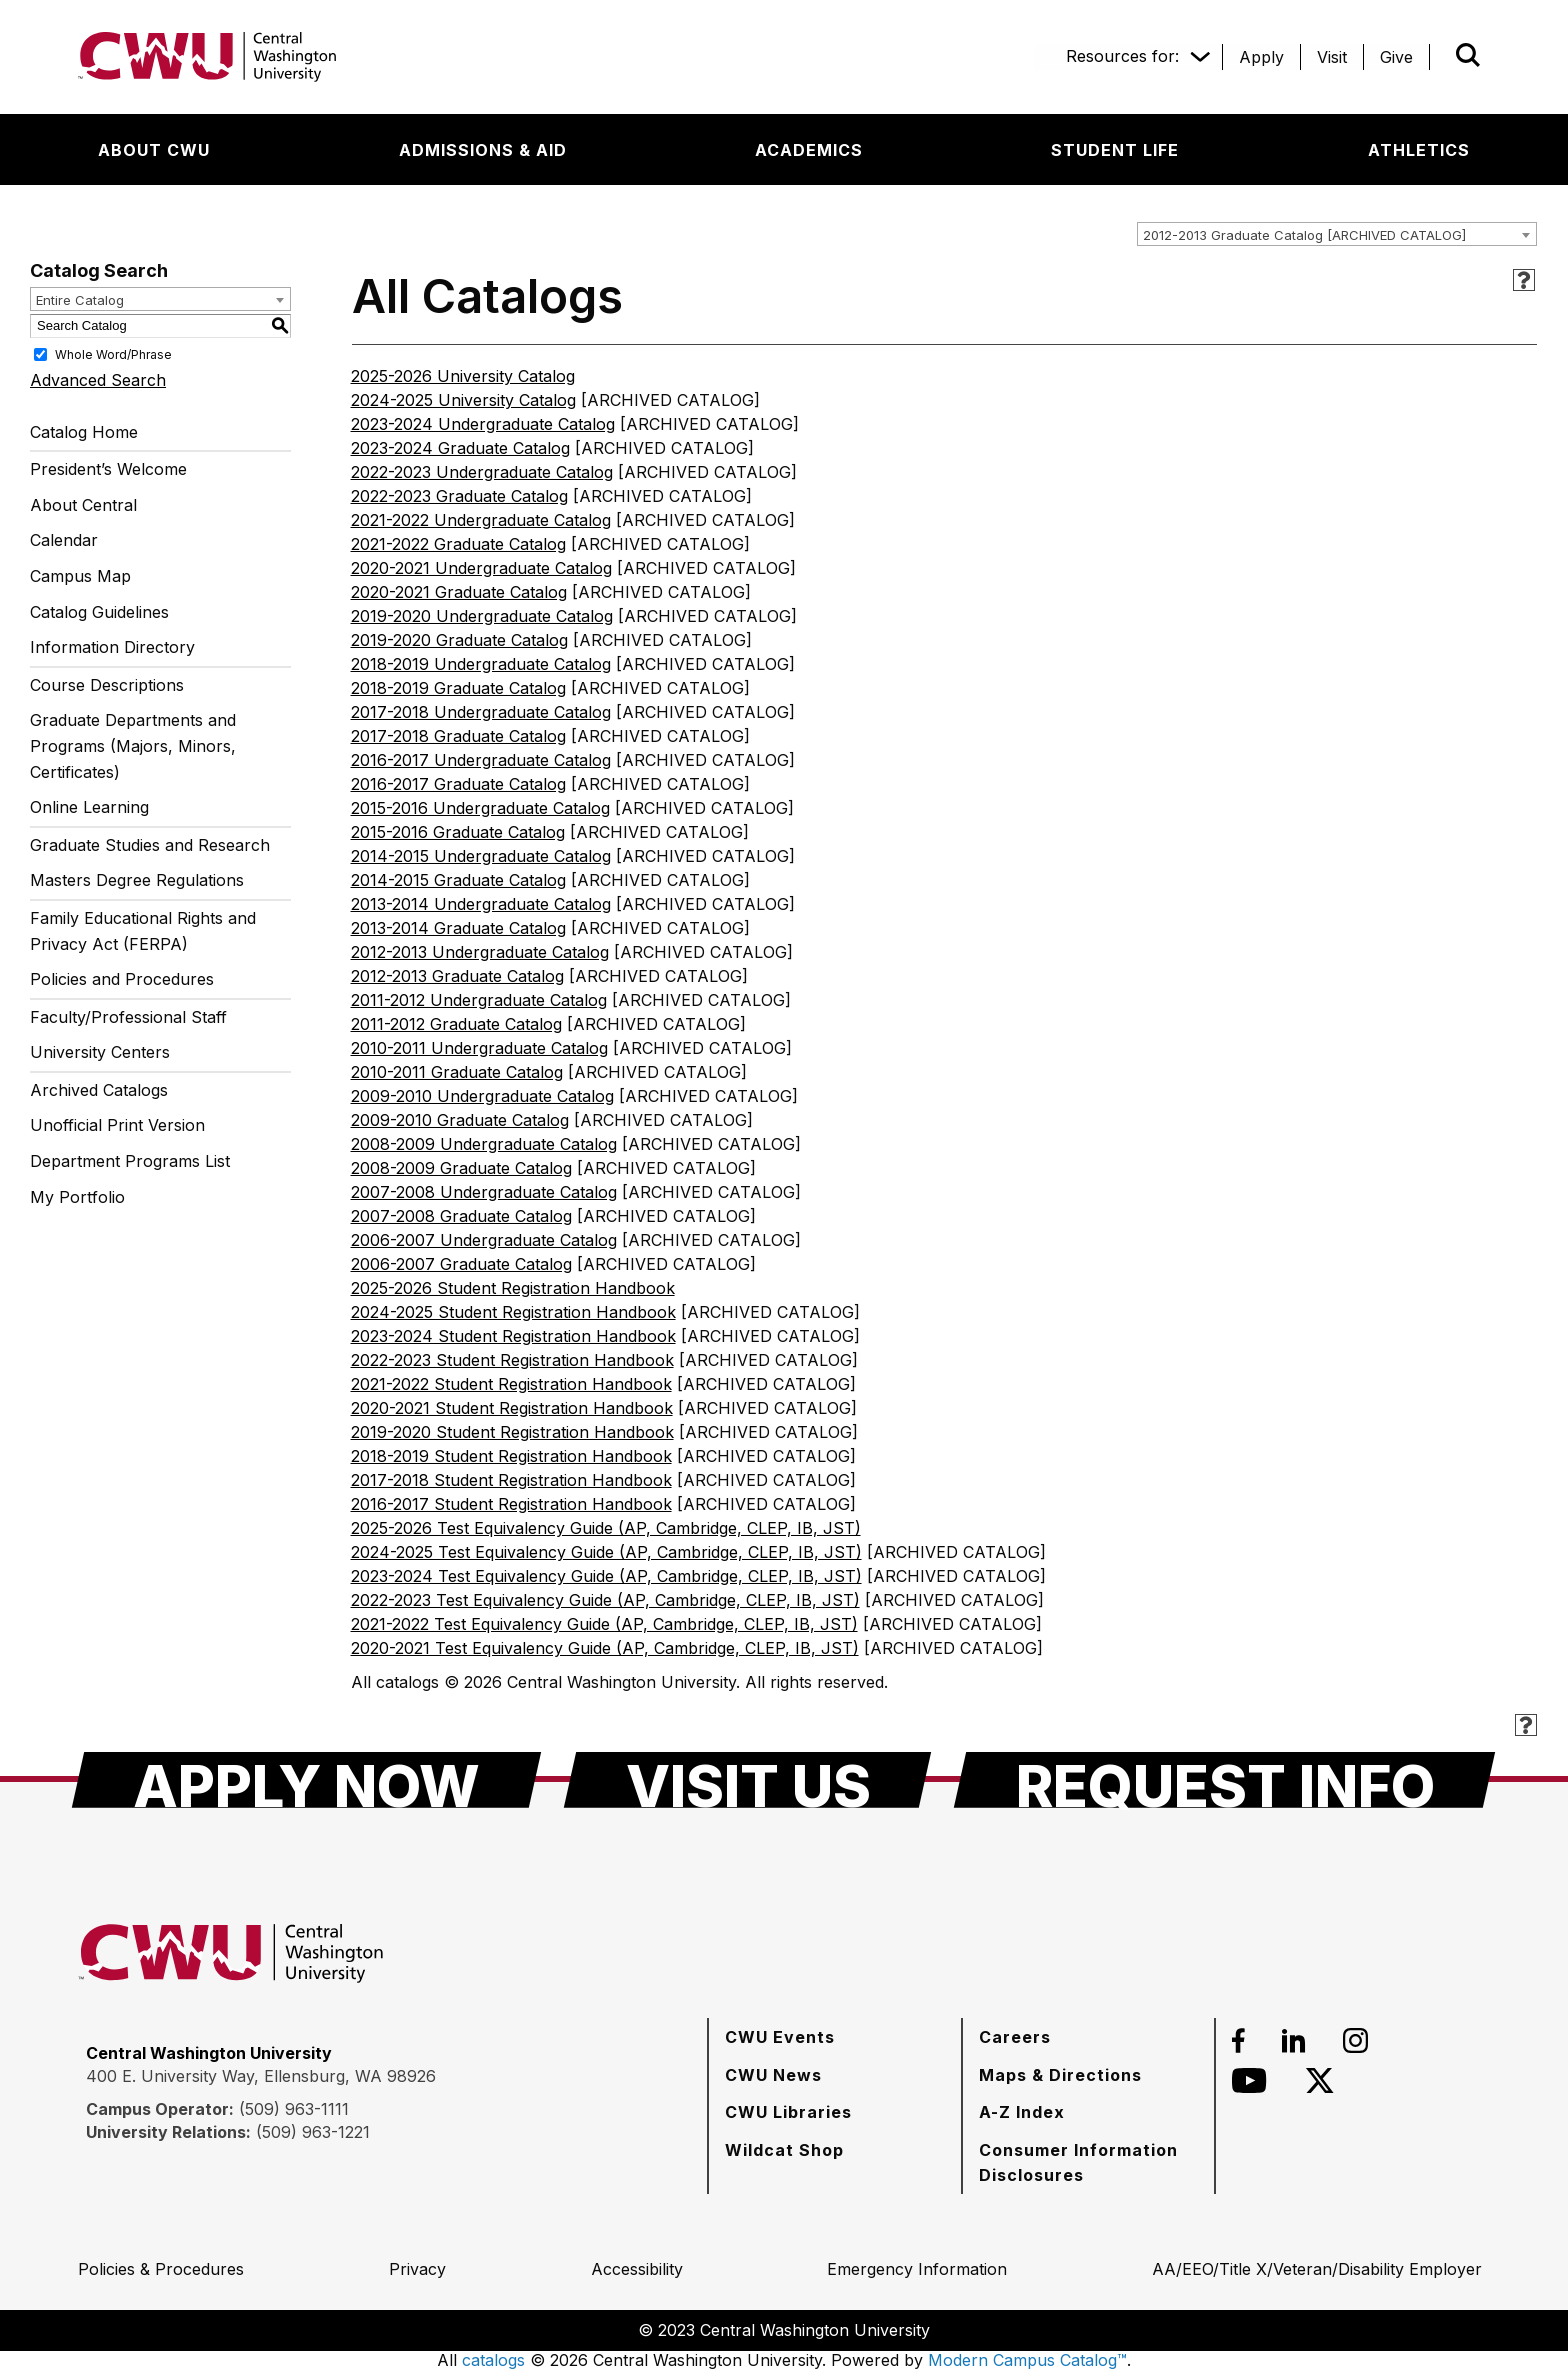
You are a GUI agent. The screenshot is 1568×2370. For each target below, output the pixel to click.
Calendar (64, 540)
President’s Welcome (108, 469)
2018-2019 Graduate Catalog (458, 688)
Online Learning (89, 807)
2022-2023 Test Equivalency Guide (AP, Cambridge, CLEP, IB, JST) (605, 1600)
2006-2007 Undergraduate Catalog (484, 1240)
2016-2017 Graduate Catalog (458, 784)
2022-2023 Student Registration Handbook (512, 1360)
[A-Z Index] (1022, 2112)
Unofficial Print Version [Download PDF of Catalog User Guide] (117, 1125)
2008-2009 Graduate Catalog (461, 1168)
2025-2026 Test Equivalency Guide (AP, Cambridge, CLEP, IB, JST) (606, 1528)
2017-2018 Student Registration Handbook (511, 1480)
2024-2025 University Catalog (463, 400)
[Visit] (1332, 57)
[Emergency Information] (917, 2269)
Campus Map (80, 576)
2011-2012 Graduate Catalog (456, 1024)
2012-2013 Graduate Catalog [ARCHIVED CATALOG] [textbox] (1304, 235)
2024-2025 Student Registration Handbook (513, 1312)
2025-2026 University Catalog (463, 376)
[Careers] (1015, 2037)
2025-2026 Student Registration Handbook (513, 1288)
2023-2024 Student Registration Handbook (513, 1336)
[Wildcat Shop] (784, 2150)
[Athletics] (1419, 150)
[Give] (1396, 57)
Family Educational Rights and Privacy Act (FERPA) (143, 931)
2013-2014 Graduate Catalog (458, 928)
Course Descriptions (107, 685)
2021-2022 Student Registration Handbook (511, 1384)
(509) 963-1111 (294, 2109)
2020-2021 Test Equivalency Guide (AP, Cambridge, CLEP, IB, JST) (605, 1648)
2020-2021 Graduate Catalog (459, 592)
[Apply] (1261, 57)
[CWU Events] (780, 2037)
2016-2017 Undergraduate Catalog (481, 760)
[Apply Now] (306, 1780)
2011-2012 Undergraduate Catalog (479, 1000)
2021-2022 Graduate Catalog (458, 544)
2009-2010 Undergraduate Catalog (482, 1096)
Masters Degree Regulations (137, 880)
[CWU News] (773, 2075)
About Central (83, 505)
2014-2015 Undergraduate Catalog (481, 856)
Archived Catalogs (99, 1090)
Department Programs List (130, 1161)
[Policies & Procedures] (161, 2269)
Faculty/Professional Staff (128, 1017)
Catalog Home (84, 432)
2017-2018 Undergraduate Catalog (481, 712)
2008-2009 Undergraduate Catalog (484, 1144)
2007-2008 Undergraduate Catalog (484, 1192)
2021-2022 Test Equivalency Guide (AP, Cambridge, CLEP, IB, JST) (604, 1624)
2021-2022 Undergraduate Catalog (481, 520)
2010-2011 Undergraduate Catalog (479, 1048)
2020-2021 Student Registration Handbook (512, 1408)
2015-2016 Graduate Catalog (458, 832)
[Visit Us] (747, 1780)
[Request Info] (1224, 1780)
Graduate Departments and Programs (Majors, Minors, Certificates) (133, 745)
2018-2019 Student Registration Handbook (511, 1456)
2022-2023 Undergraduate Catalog (482, 472)
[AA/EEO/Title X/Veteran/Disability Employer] (1317, 2269)
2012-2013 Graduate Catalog (457, 976)
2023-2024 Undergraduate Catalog (483, 424)
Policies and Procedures (122, 979)
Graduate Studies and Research (150, 845)
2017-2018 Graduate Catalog (458, 736)
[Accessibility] (637, 2269)
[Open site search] (1468, 55)
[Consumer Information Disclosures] (1088, 2162)
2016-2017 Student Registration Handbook (511, 1504)
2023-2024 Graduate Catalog (460, 448)
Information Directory (112, 647)
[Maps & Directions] (1060, 2075)
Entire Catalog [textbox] (80, 300)
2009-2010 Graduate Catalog (460, 1120)
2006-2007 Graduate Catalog (461, 1264)
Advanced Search (98, 380)
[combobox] (1337, 234)
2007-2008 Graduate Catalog (461, 1216)
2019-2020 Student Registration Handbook (512, 1432)
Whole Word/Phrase (113, 353)
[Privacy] (417, 2269)
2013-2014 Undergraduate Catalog (481, 904)
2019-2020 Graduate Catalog (459, 640)
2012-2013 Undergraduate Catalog (480, 952)
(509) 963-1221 (313, 2132)
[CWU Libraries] (788, 2112)
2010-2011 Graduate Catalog (457, 1072)
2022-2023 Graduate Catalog (459, 496)
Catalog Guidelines (99, 612)
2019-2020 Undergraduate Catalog (482, 616)
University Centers (100, 1052)
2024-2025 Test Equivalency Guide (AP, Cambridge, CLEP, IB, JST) (606, 1552)
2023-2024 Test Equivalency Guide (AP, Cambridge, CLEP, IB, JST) (606, 1576)
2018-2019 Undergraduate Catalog (481, 664)
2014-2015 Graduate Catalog (458, 880)
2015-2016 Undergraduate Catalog (480, 808)
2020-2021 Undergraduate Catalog (481, 568)
